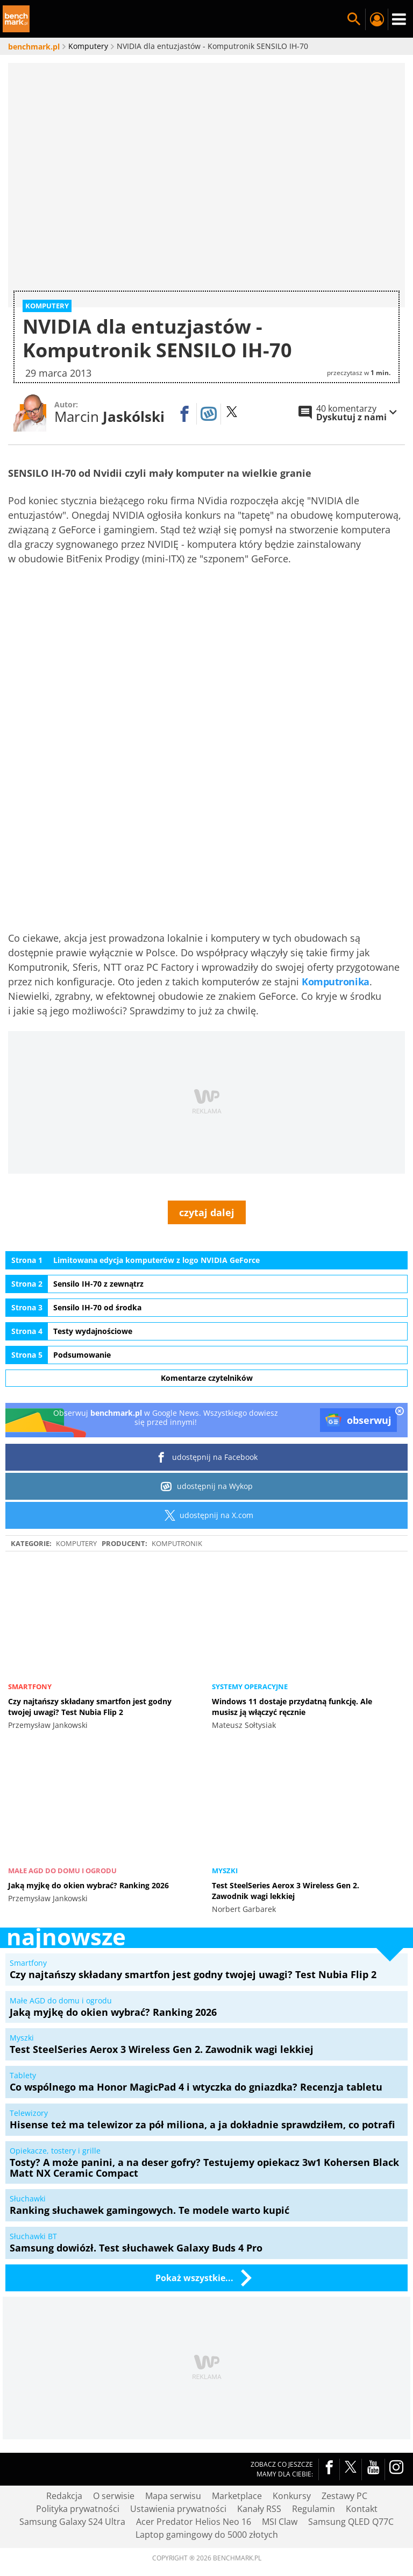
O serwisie (113, 2450)
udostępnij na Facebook (207, 1412)
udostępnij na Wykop (207, 1441)
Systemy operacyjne (250, 1640)
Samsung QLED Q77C (351, 2476)
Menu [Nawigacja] (399, 19)
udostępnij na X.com (206, 1470)
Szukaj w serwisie (354, 19)
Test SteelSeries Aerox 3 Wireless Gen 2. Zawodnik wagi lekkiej (285, 1844)
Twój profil (376, 19)
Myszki (225, 1824)
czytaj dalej (206, 1166)
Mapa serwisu (173, 2450)
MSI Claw (279, 2476)
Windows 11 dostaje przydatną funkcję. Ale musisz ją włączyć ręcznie (292, 1660)
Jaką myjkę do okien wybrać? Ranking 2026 (88, 1839)
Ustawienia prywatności (178, 2463)
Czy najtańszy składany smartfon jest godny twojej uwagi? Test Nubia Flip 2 (90, 1660)
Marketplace (237, 2450)
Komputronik (177, 1498)
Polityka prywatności (77, 2463)
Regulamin (313, 2463)
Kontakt (362, 2463)
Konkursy (292, 2450)
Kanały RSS (259, 2463)
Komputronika (335, 935)
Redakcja (64, 2450)
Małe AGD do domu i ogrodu (62, 1824)
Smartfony (30, 1640)
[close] (399, 1366)
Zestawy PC (344, 2450)
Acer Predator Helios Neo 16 (193, 2476)
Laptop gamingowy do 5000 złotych (207, 2489)
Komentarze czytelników (207, 1332)
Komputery (76, 1498)
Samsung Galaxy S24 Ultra (72, 2476)
